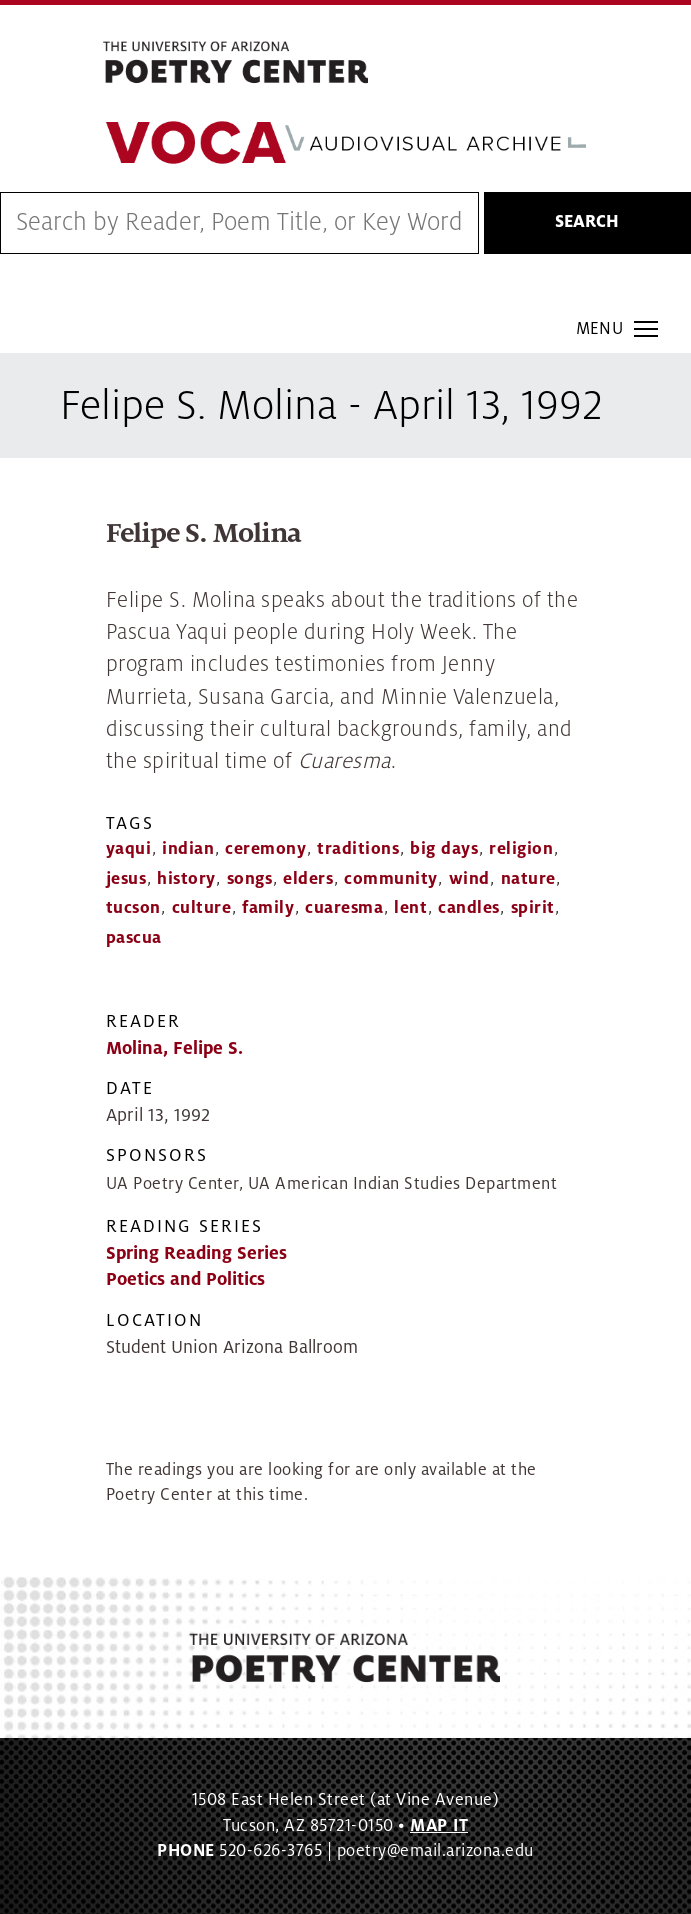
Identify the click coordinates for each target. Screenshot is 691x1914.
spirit (533, 908)
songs (250, 879)
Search (587, 222)
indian (188, 849)
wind (469, 879)
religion (521, 849)
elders (308, 879)
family (268, 908)
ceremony (265, 849)
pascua (134, 938)
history (186, 879)
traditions (358, 849)
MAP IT (439, 1826)
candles (469, 908)
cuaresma (344, 908)
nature (528, 879)
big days (444, 849)
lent (410, 908)
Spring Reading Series (196, 1253)
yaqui (129, 849)
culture (202, 908)
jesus (126, 879)
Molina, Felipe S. (174, 1048)
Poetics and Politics (185, 1279)
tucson (133, 908)
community (391, 879)
